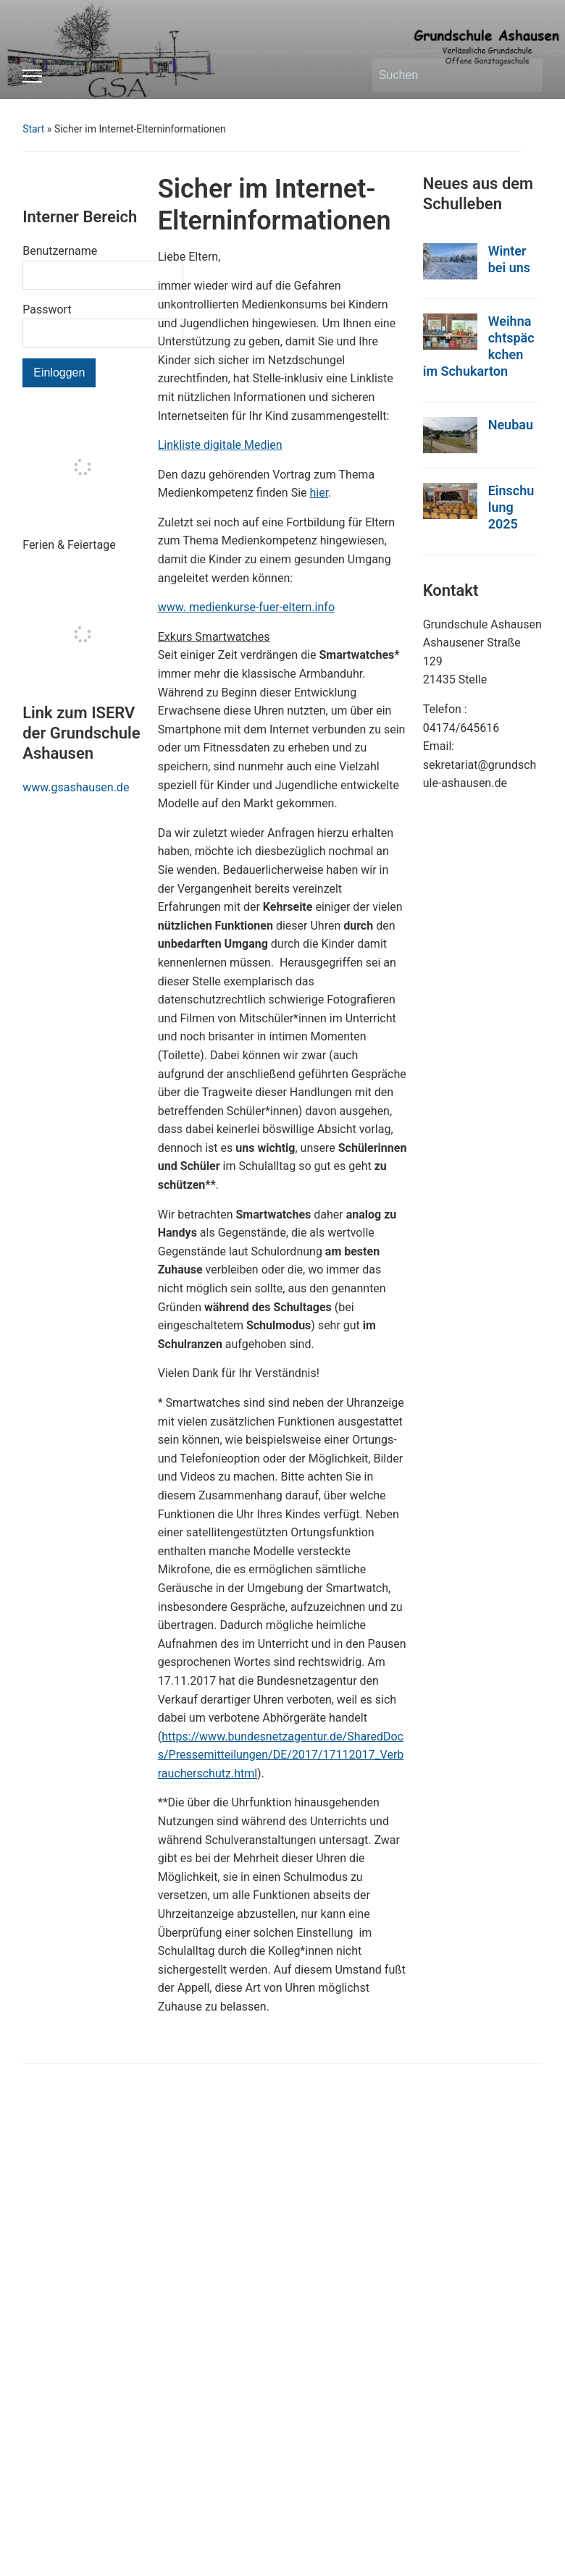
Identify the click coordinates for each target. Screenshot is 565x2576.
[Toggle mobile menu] (32, 76)
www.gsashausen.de (75, 787)
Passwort (46, 309)
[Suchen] (444, 75)
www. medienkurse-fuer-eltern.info (246, 607)
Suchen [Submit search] (524, 75)
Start (33, 129)
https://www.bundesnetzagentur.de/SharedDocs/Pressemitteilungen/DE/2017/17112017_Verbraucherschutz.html (281, 1755)
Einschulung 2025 (511, 507)
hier (319, 493)
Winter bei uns (509, 259)
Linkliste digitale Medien (220, 445)
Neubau (510, 424)
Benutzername (59, 251)
